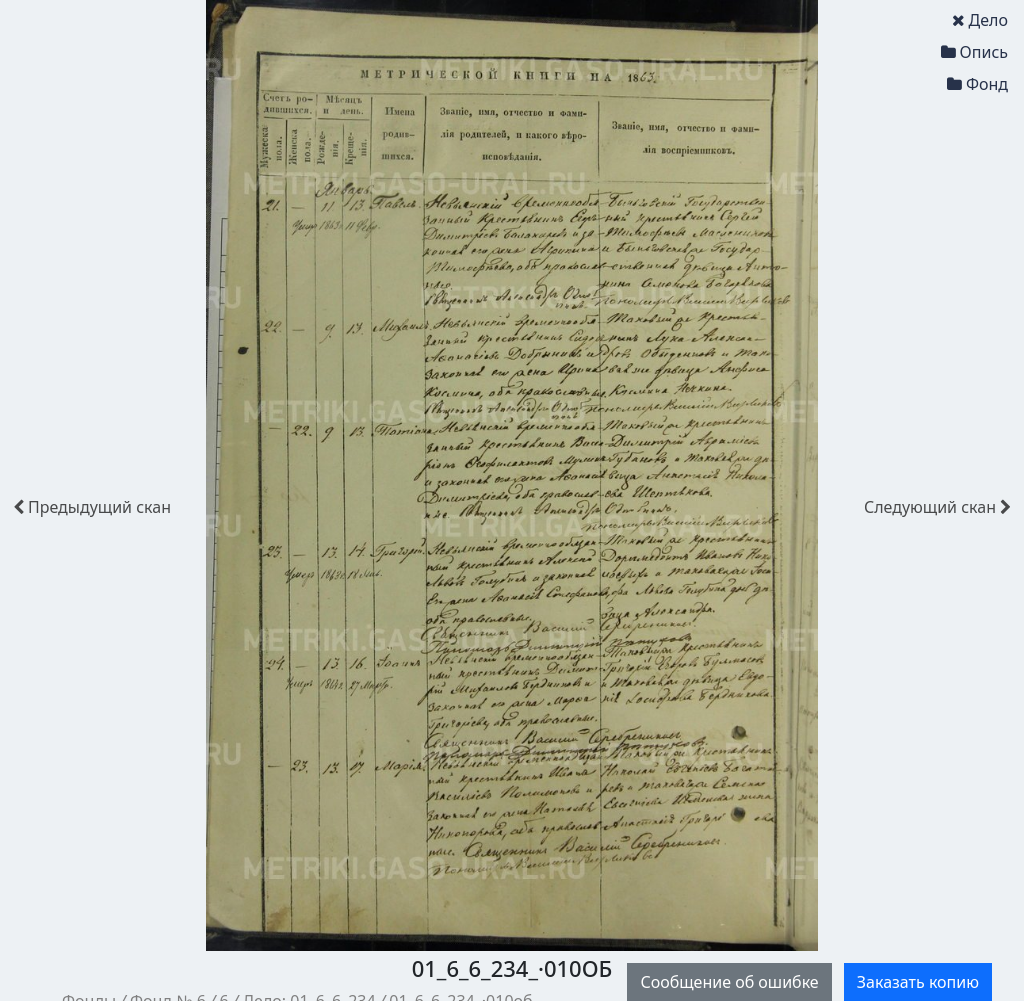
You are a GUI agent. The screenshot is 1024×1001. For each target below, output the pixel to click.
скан (92, 507)
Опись (974, 52)
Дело (980, 20)
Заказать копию (918, 982)
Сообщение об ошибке (729, 982)
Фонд (977, 84)
